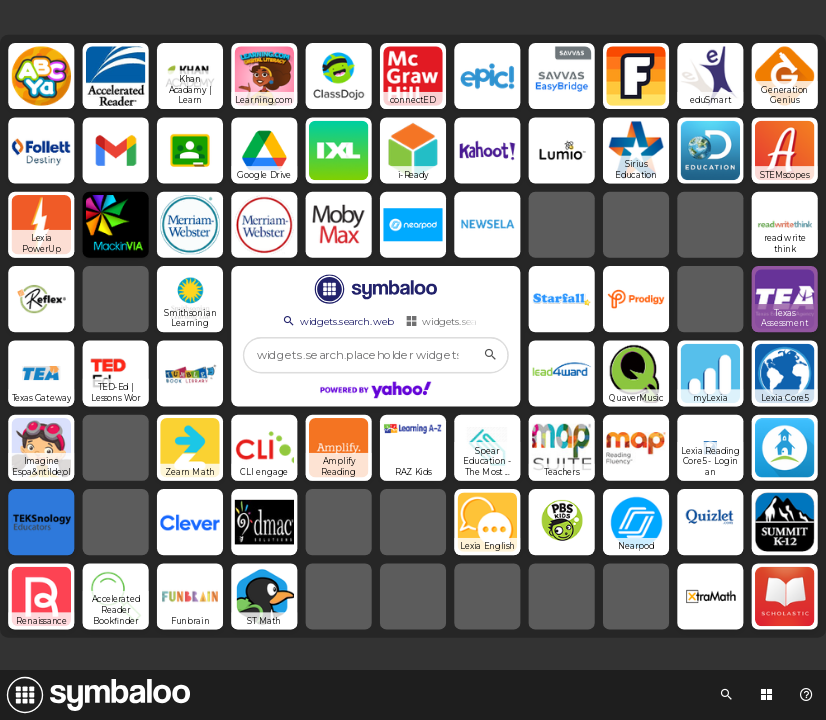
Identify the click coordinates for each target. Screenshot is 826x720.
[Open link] (41, 76)
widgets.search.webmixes (473, 321)
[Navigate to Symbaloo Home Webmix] (95, 695)
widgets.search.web (337, 321)
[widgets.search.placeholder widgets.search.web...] (375, 355)
